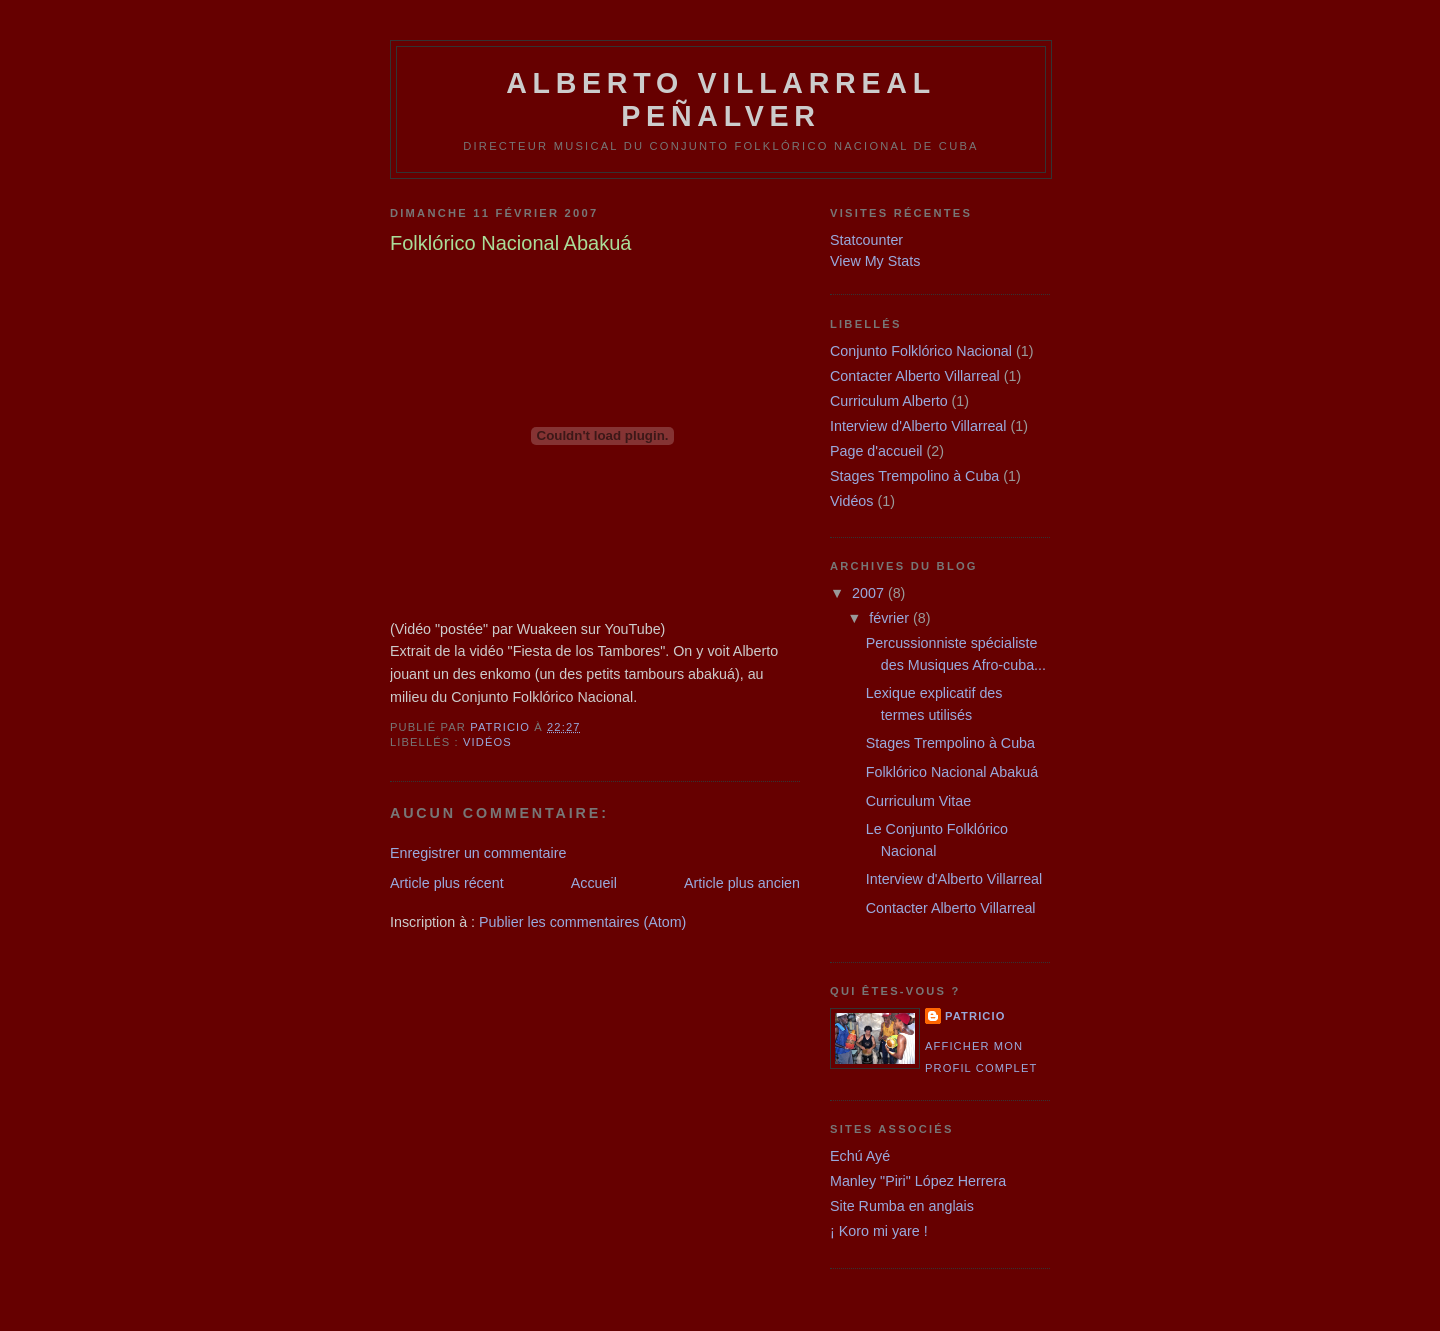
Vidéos (487, 742)
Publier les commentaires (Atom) (582, 922)
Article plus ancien (742, 883)
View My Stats (875, 261)
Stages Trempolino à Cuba (914, 476)
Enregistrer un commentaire (478, 853)
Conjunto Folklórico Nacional (921, 351)
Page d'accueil (876, 451)
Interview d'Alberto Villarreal (918, 426)
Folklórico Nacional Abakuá (952, 772)
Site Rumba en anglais (902, 1206)
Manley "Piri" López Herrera (918, 1181)
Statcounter (866, 240)
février (891, 618)
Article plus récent (447, 883)
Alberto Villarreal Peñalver (721, 99)
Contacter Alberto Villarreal (915, 376)
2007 (870, 593)
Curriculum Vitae (918, 801)
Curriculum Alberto (889, 401)
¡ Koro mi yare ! (879, 1231)
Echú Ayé (860, 1156)
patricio (975, 1016)
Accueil (594, 883)
